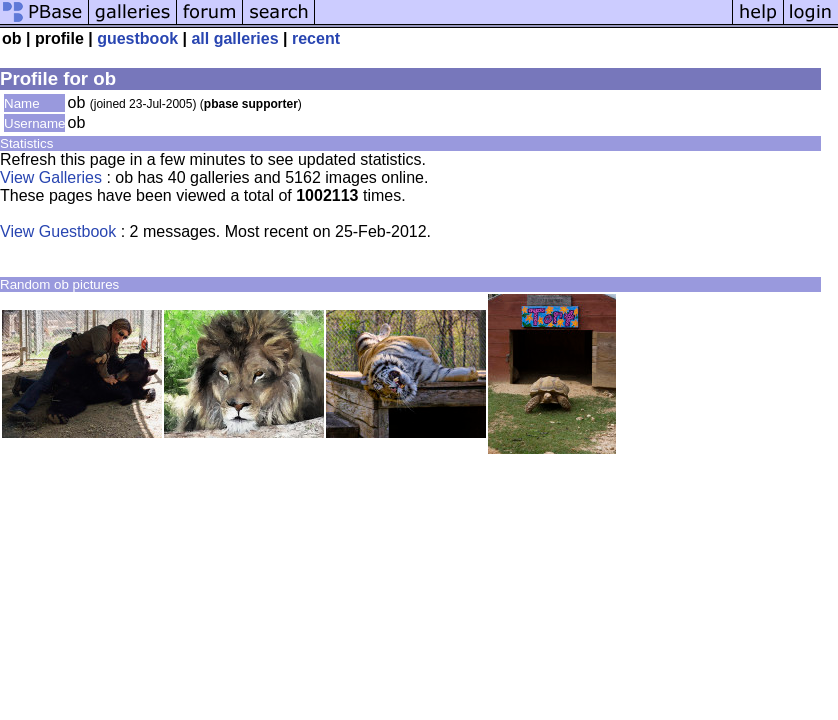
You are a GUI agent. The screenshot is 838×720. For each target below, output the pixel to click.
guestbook (137, 38)
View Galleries (51, 177)
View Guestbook (58, 231)
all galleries (234, 38)
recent (316, 38)
